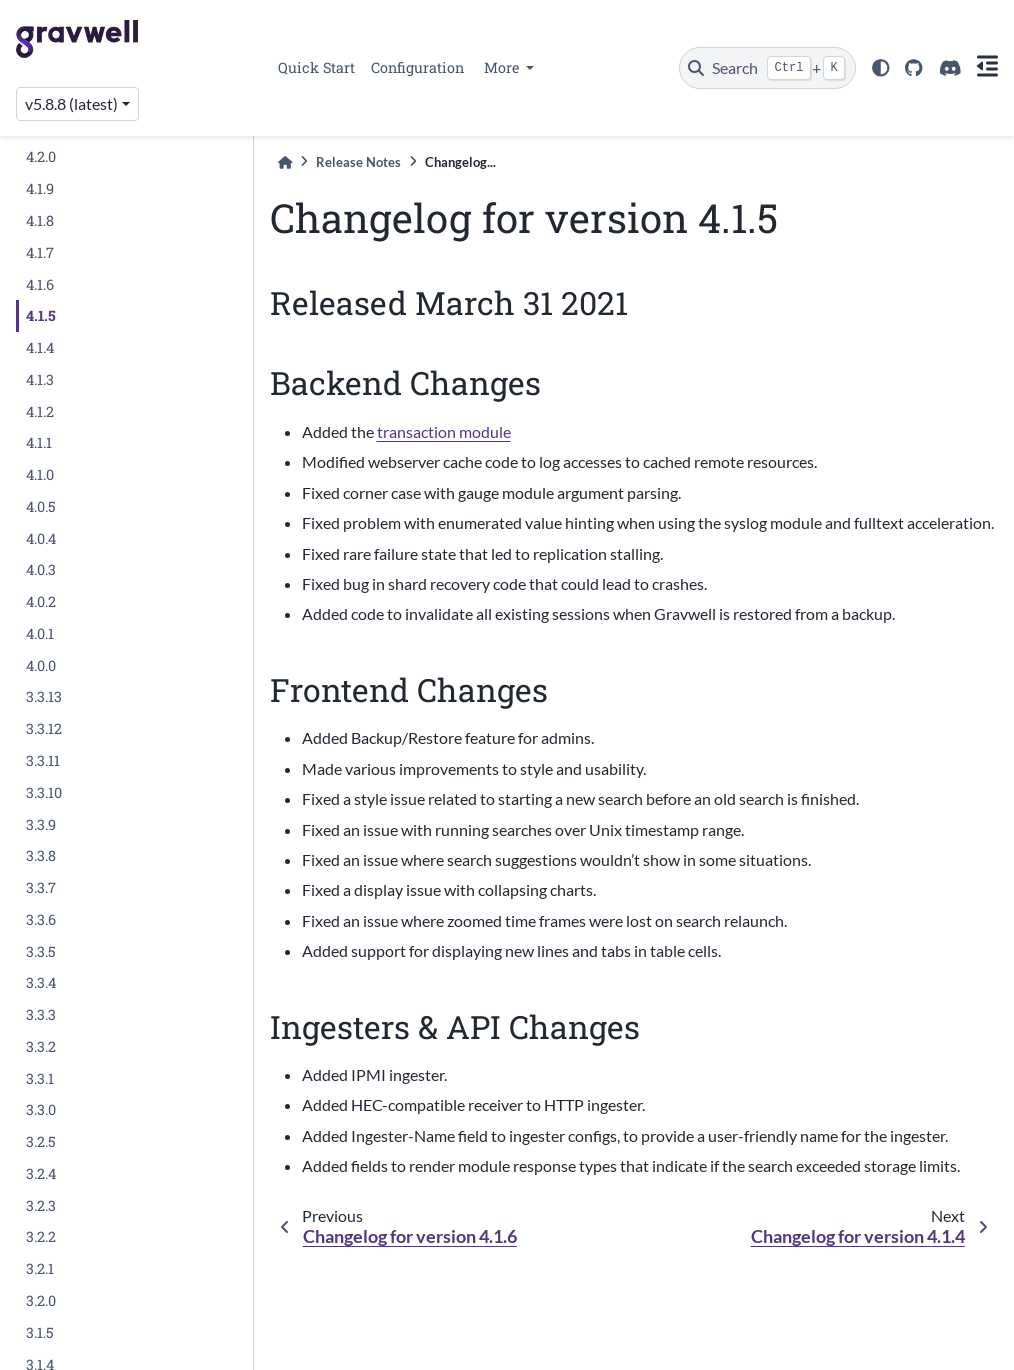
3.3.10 (44, 792)
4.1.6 (40, 284)
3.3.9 (41, 824)
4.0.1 (40, 633)
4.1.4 (40, 347)
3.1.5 (40, 1332)
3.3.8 (41, 855)
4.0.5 (41, 506)
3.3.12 (44, 728)
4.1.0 (40, 474)
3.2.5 (41, 1141)
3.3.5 (41, 951)
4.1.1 (39, 442)
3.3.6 (41, 919)
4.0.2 (41, 601)
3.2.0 (41, 1300)
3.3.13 (44, 696)
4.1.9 (40, 188)
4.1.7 (40, 252)
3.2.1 (40, 1268)
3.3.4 (41, 982)
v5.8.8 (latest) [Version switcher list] (71, 103)
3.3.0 (41, 1109)
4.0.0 (41, 665)
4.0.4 (41, 538)
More (503, 67)
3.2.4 (41, 1173)
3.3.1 (40, 1078)
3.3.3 (41, 1014)
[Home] (285, 162)
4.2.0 (41, 156)
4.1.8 (40, 220)
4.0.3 (41, 569)
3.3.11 (43, 760)
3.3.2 (41, 1046)
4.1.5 (41, 315)
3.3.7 (41, 887)
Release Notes (358, 162)
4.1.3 (40, 379)
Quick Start (316, 67)
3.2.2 (41, 1236)
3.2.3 (41, 1205)
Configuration (417, 67)
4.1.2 (40, 411)
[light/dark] (881, 68)
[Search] (767, 68)
